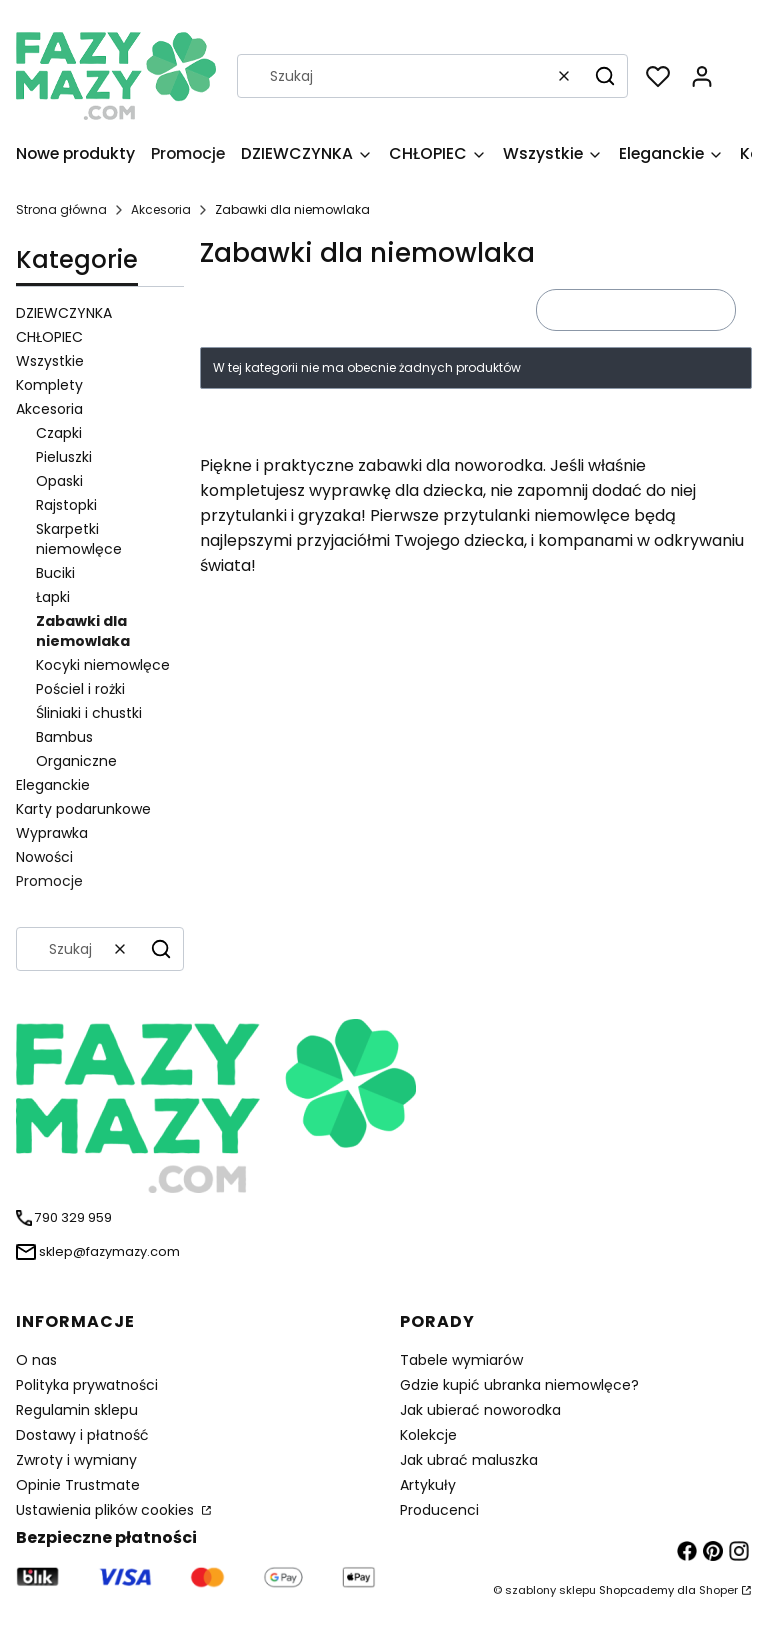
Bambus (64, 737)
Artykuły (428, 1485)
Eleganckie (53, 785)
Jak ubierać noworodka (480, 1410)
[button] (605, 76)
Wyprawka (52, 833)
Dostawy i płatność (82, 1435)
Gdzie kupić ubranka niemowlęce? (519, 1385)
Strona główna (61, 209)
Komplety (49, 385)
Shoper (718, 1590)
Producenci (439, 1510)
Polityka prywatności (87, 1385)
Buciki (55, 573)
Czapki (59, 433)
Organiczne (76, 761)
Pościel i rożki (80, 689)
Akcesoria (161, 209)
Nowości (44, 857)
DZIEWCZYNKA (64, 313)
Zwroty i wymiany (76, 1460)
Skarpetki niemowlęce (79, 539)
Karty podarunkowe (83, 809)
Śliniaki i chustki (89, 713)
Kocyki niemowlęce (103, 665)
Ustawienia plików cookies (107, 1510)
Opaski (59, 481)
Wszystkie (50, 361)
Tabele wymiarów (461, 1360)
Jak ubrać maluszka (469, 1460)
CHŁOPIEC (49, 337)
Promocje (49, 881)
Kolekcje (428, 1435)
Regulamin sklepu (77, 1410)
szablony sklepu (550, 1590)
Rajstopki (66, 505)
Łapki (53, 597)
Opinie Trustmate (78, 1485)
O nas (36, 1360)
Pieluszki (64, 457)
